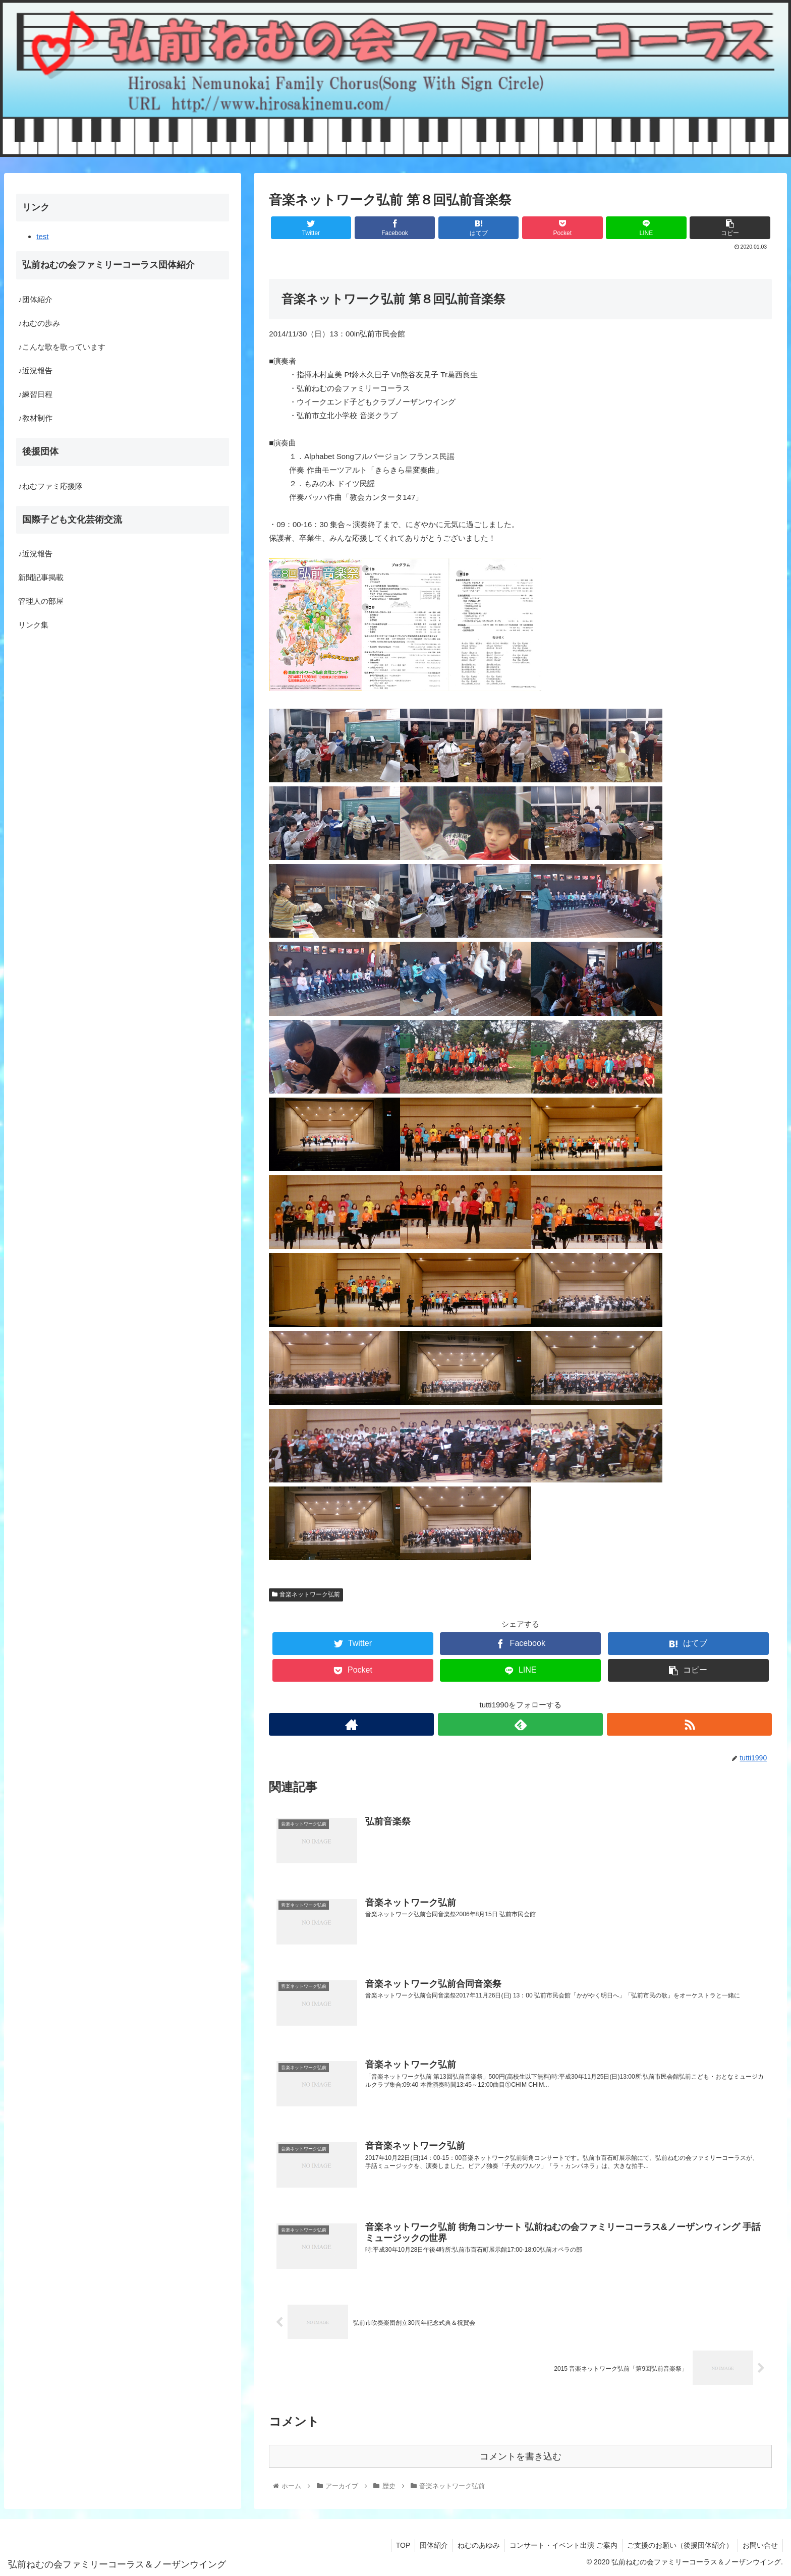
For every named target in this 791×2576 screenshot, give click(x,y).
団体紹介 (429, 2545)
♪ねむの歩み (39, 323)
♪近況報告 (35, 370)
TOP (397, 2545)
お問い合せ (759, 2545)
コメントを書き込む (520, 2455)
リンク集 (33, 624)
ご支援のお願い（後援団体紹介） (678, 2545)
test (42, 236)
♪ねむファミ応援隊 (50, 486)
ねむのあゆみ (475, 2545)
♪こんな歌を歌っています (61, 346)
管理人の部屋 (41, 601)
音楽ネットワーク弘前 (306, 1594)
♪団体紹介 (35, 299)
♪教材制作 (35, 418)
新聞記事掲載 (41, 577)
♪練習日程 (35, 394)
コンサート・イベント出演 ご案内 (561, 2545)
